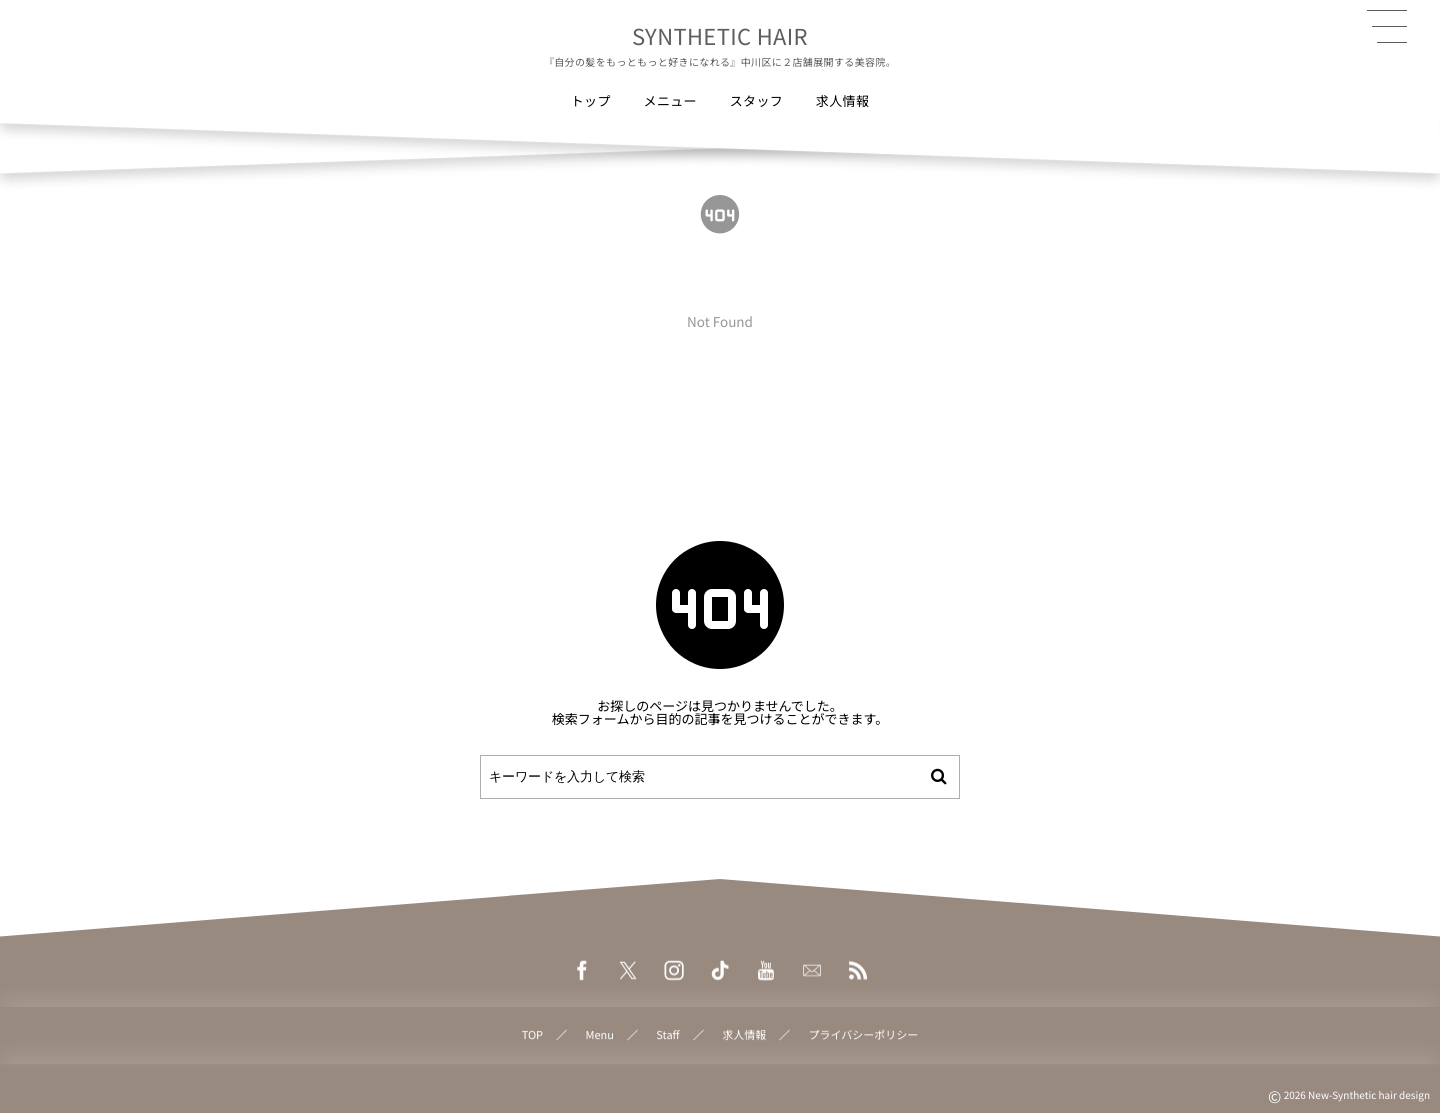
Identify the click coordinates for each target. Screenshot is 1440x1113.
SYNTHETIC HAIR (720, 36)
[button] (1387, 27)
